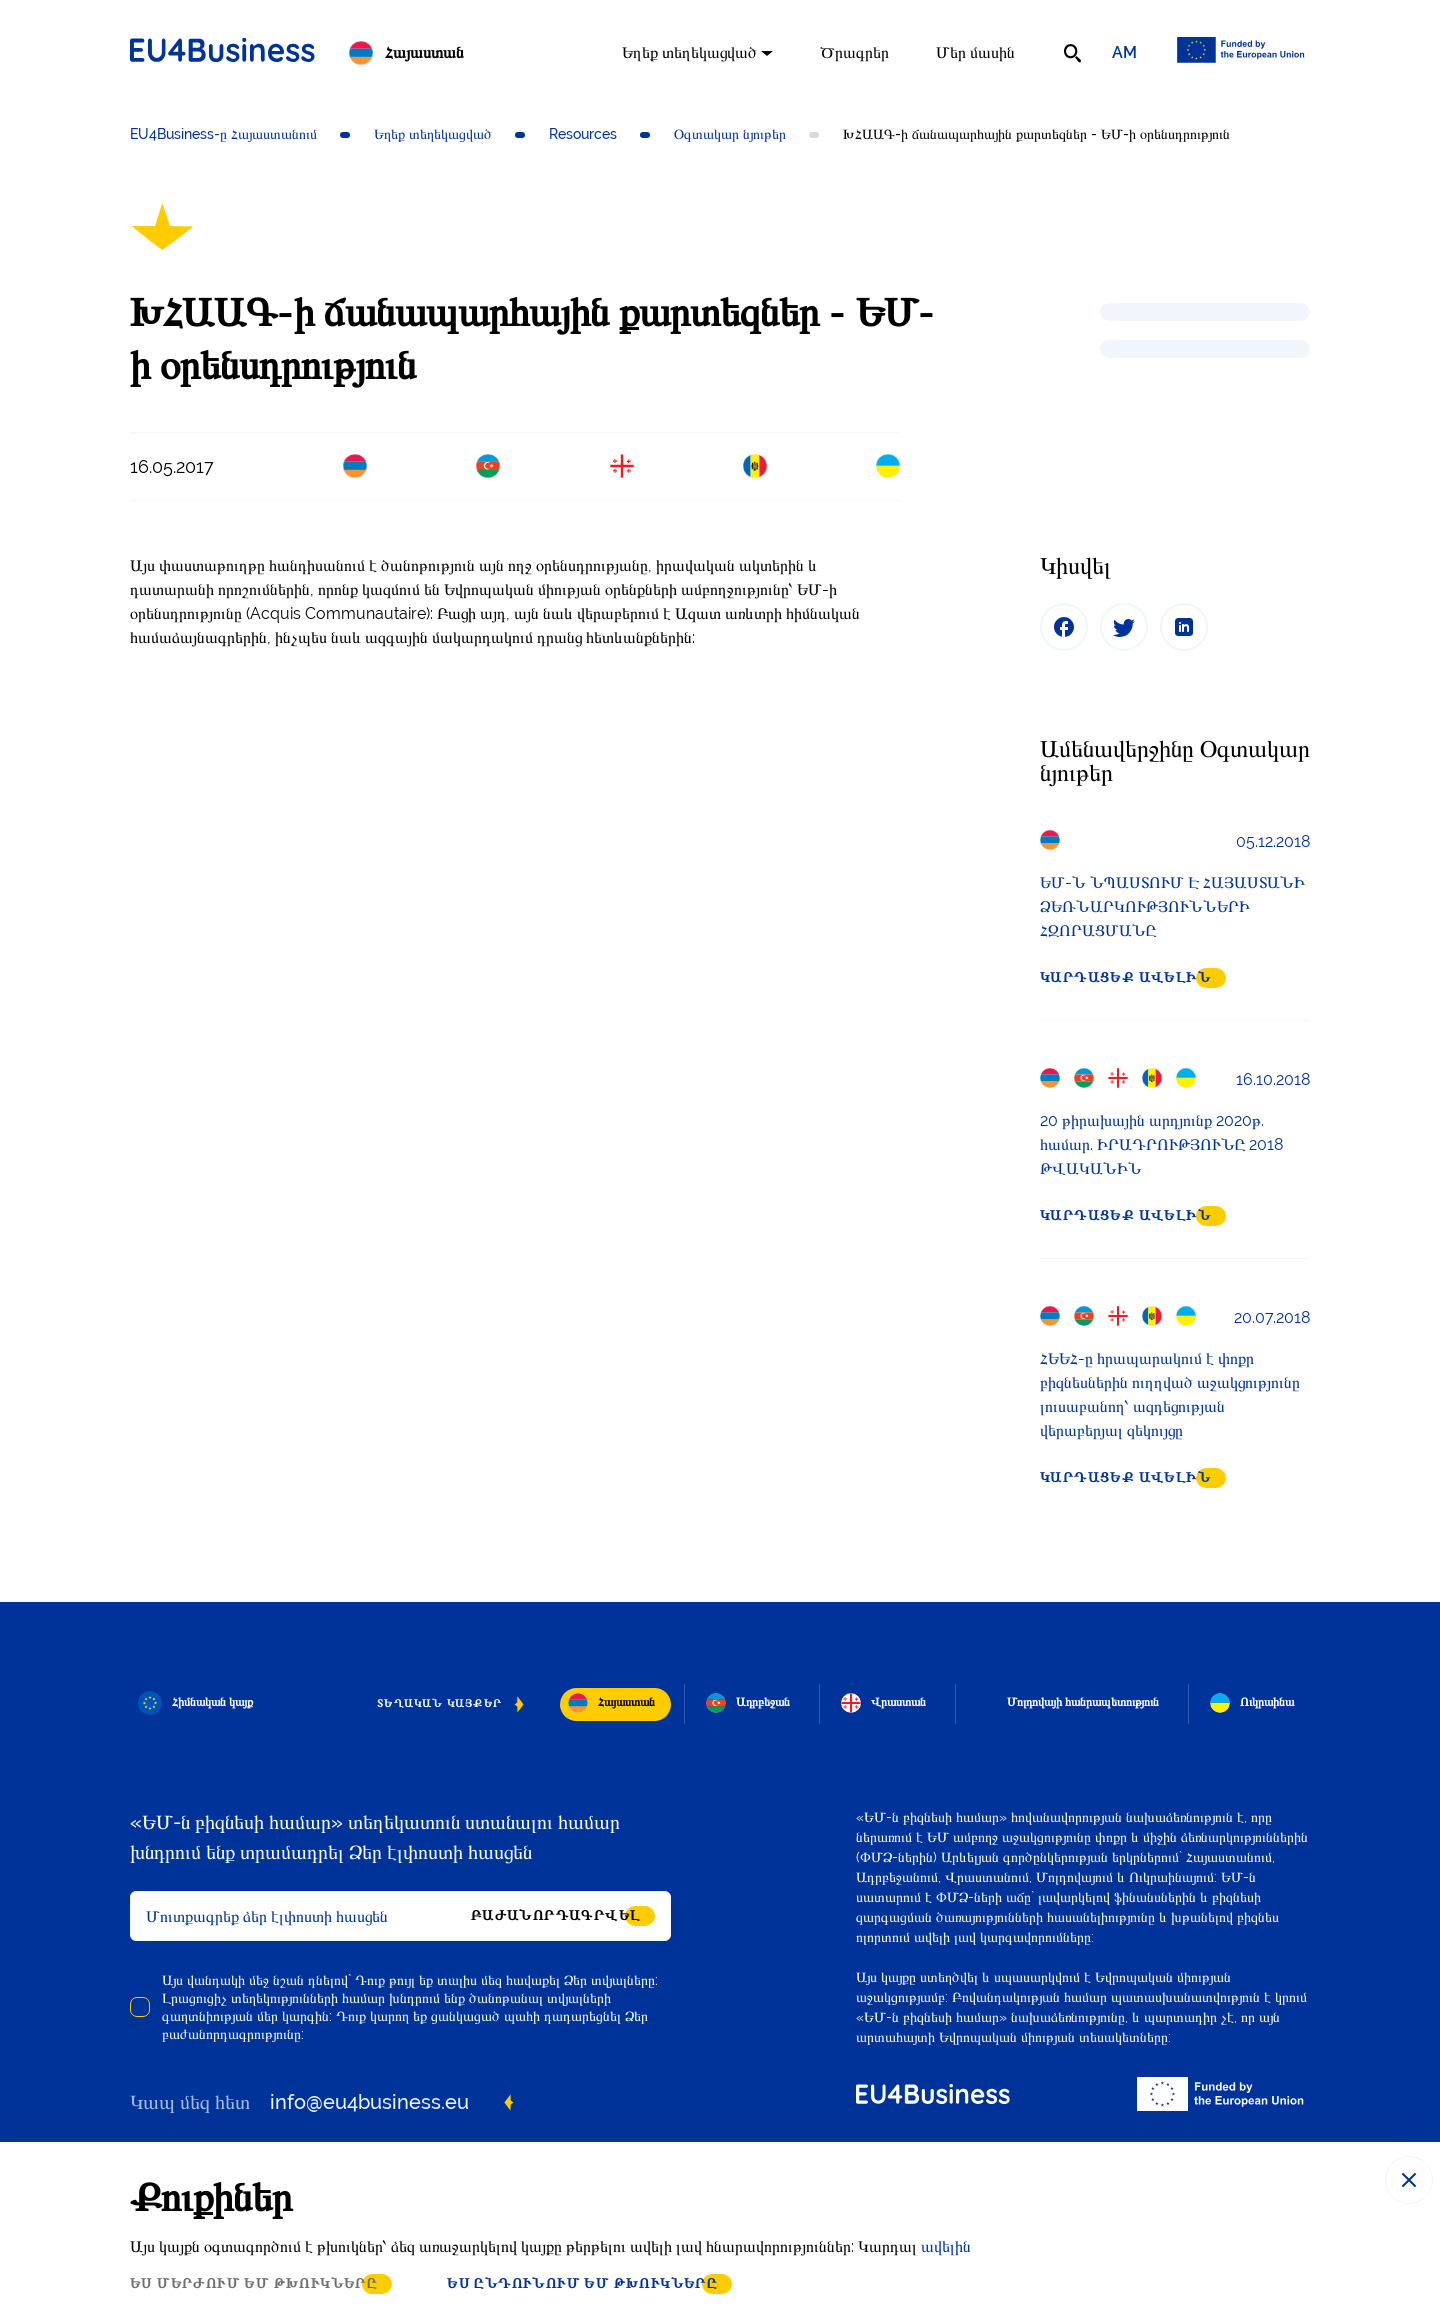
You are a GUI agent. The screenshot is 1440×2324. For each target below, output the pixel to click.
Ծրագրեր (854, 52)
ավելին (946, 2246)
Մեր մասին (975, 52)
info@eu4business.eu (369, 2102)
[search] (1072, 53)
